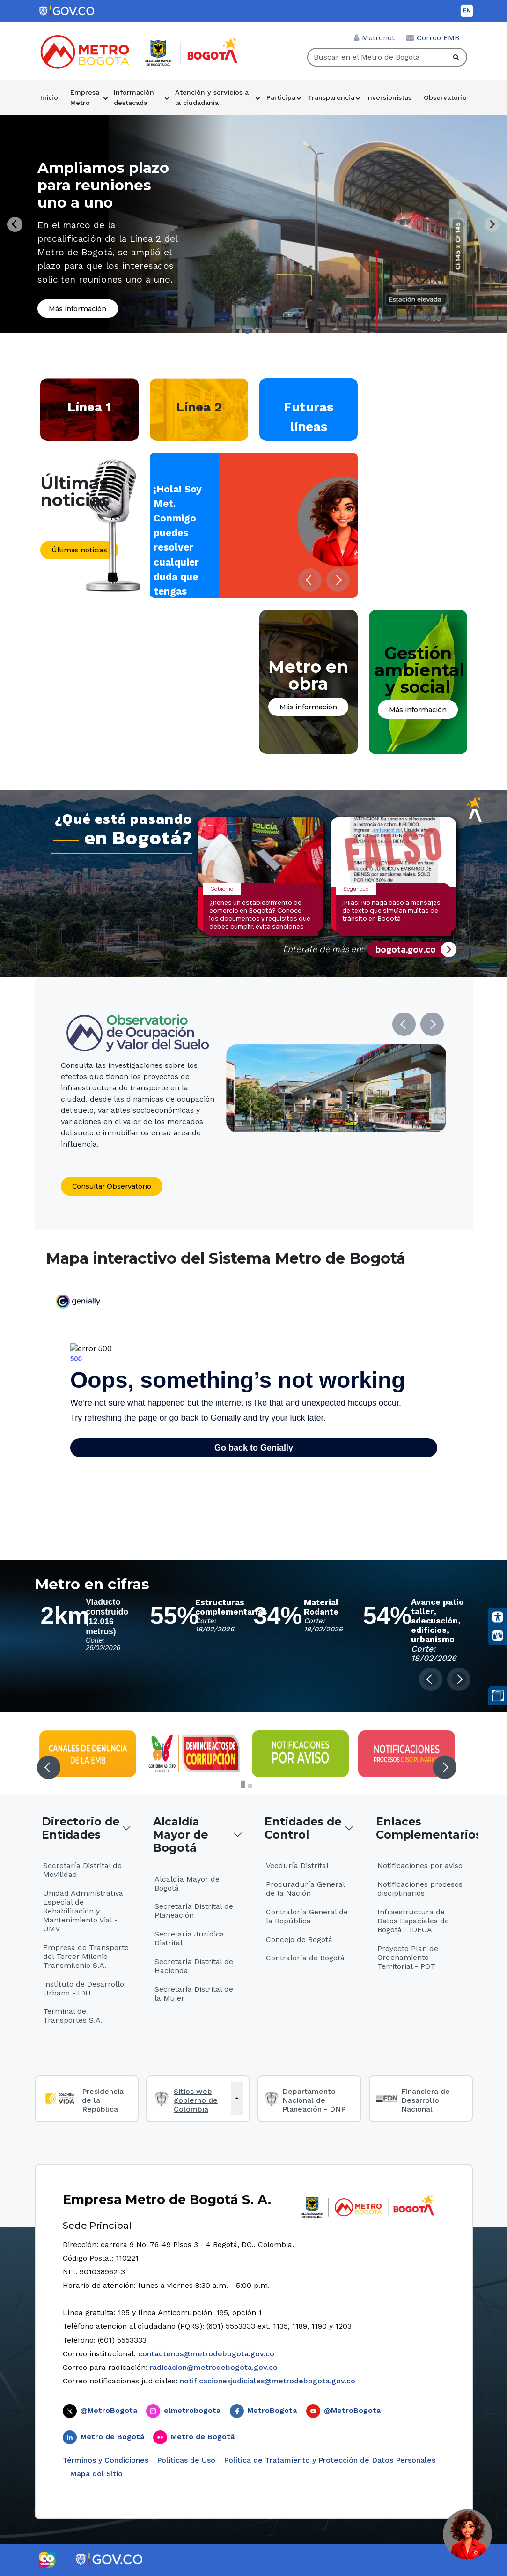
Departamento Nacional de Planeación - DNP (313, 2100)
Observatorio (445, 97)
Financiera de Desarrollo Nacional (425, 2100)
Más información (77, 309)
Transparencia (331, 97)
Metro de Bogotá (112, 2436)
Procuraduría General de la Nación (305, 1889)
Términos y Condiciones (105, 2460)
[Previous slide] (14, 224)
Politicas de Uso (186, 2460)
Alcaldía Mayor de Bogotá (180, 1834)
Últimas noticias (79, 550)
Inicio (49, 97)
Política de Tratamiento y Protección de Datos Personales (329, 2460)
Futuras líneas (308, 416)
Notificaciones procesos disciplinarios (420, 1889)
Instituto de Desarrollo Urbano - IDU (83, 1988)
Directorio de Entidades (80, 1828)
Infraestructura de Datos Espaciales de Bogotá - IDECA (413, 1920)
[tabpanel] (253, 224)
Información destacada (134, 97)
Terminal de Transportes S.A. (73, 2016)
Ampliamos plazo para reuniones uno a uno (103, 185)
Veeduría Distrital (297, 1865)
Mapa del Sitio (95, 2473)
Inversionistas (388, 97)
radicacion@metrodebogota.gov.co (214, 2367)
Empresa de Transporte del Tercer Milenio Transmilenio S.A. (86, 1956)
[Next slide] (492, 224)
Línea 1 (89, 407)
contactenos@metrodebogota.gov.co (206, 2353)
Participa (280, 97)
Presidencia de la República (103, 2100)
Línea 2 (199, 407)
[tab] (240, 331)
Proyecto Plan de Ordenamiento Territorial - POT (407, 1957)
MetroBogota (272, 2410)
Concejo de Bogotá (299, 1939)
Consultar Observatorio (111, 1186)
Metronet (378, 37)
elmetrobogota (192, 2410)
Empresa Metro (84, 97)
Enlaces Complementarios (424, 1828)
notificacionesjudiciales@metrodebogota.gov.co (267, 2380)
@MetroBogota (109, 2410)
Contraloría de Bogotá (305, 1957)
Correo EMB (438, 37)
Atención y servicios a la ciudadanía (212, 97)
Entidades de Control (303, 1828)
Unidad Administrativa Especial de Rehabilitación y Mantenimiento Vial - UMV (83, 1911)
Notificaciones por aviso (420, 1865)
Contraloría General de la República (307, 1916)
